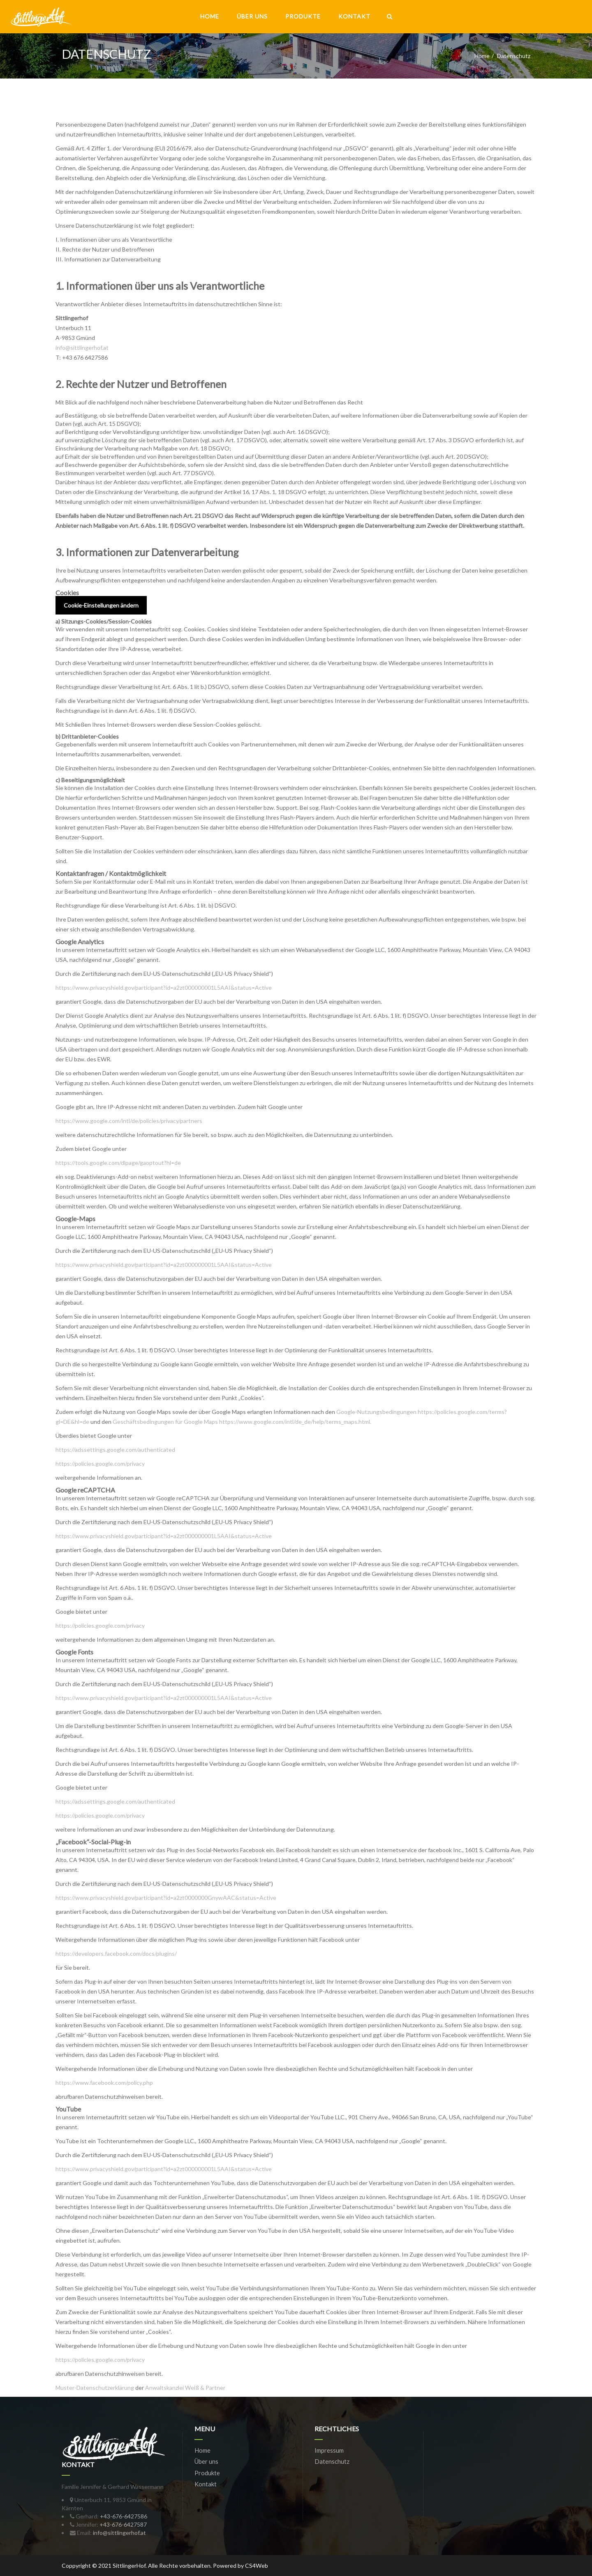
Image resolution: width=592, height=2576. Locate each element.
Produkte (303, 16)
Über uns (252, 16)
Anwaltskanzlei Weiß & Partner (185, 2387)
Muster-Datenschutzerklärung (95, 2387)
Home (209, 16)
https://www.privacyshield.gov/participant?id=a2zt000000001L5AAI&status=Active (164, 987)
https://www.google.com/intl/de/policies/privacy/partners (129, 1120)
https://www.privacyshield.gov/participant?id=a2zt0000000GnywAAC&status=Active (166, 1897)
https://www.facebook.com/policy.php (104, 2082)
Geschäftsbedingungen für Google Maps (165, 1421)
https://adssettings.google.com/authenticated (115, 1449)
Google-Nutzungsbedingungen (376, 1411)
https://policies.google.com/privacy (100, 1463)
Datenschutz (331, 2461)
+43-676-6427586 (123, 2516)
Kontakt (354, 16)
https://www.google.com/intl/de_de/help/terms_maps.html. (295, 1421)
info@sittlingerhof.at (82, 347)
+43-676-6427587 (123, 2524)
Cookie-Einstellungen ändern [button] (101, 605)
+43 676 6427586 (85, 357)
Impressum (329, 2450)
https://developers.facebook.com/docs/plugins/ (116, 1953)
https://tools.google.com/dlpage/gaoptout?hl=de (118, 1162)
